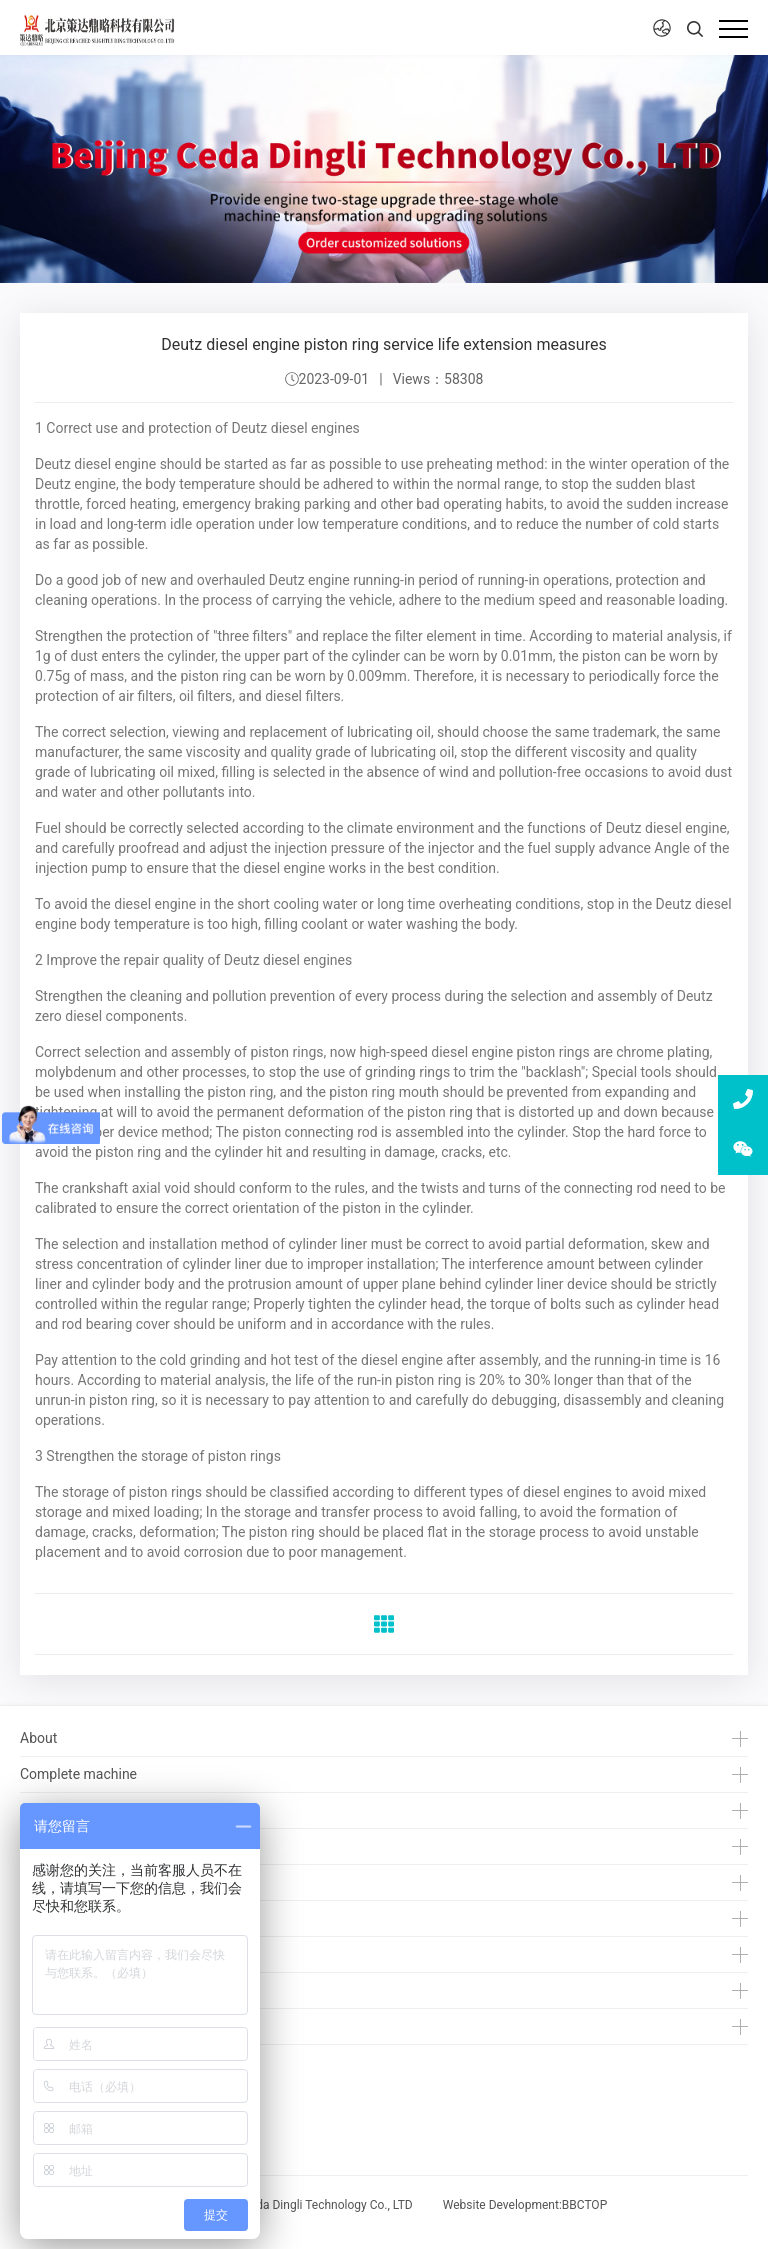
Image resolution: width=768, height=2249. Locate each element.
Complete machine (78, 1774)
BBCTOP (584, 2205)
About (38, 1738)
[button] (662, 28)
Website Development (501, 2205)
